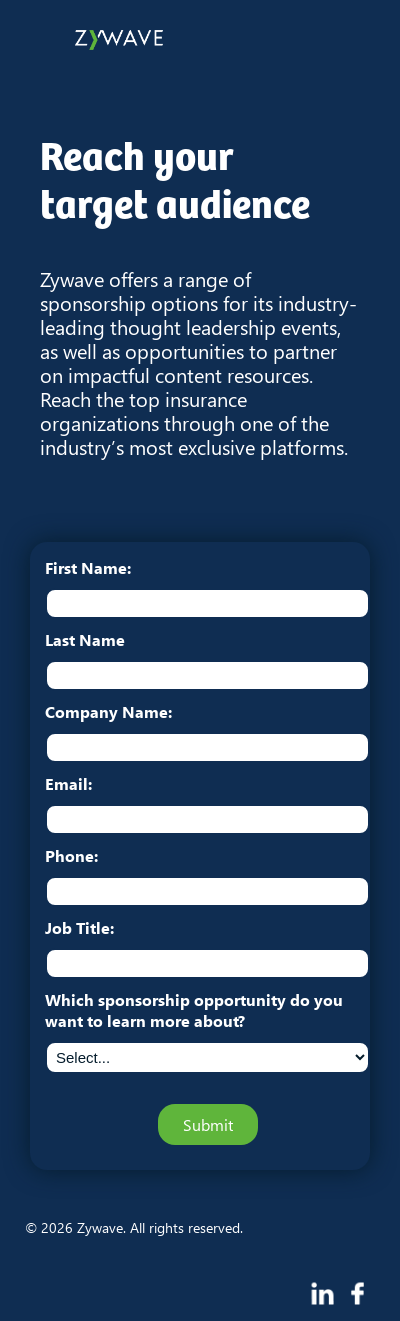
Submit (208, 1124)
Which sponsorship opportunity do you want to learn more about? (194, 1010)
